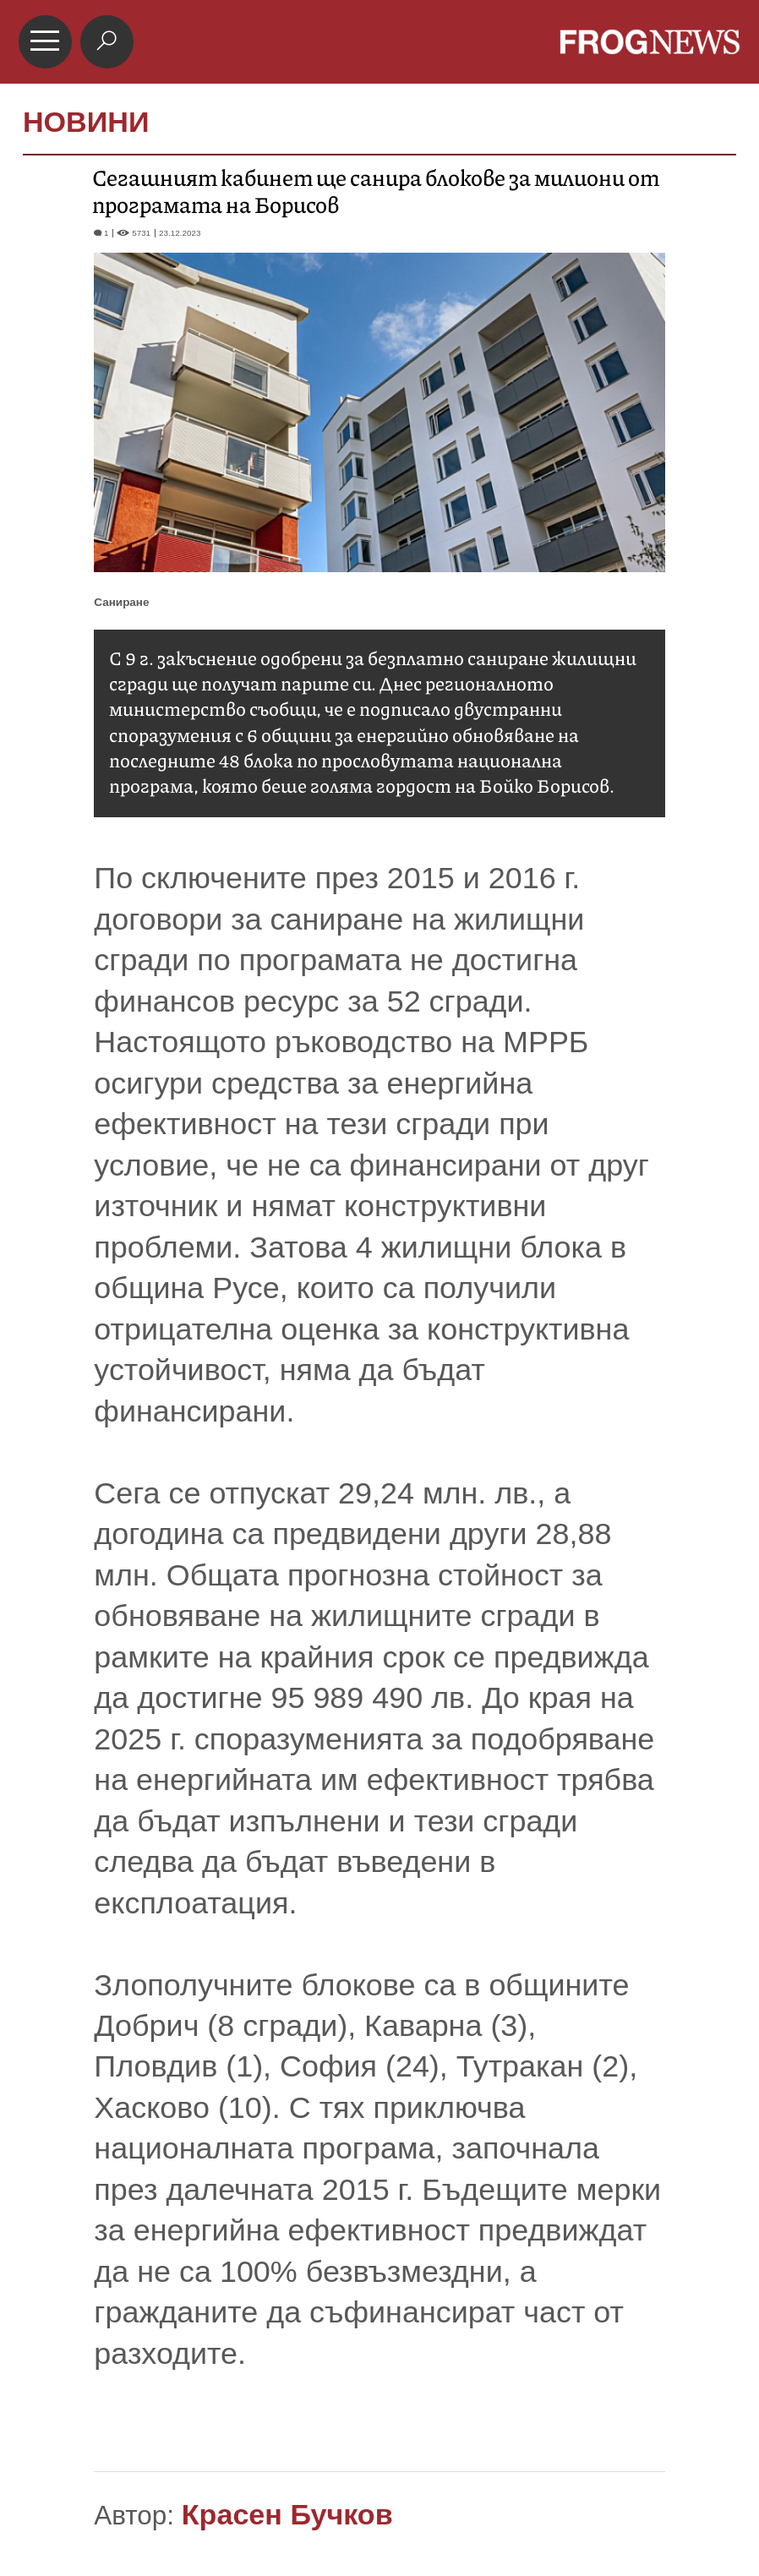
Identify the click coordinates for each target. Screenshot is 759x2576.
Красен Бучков (287, 2514)
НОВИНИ (86, 122)
